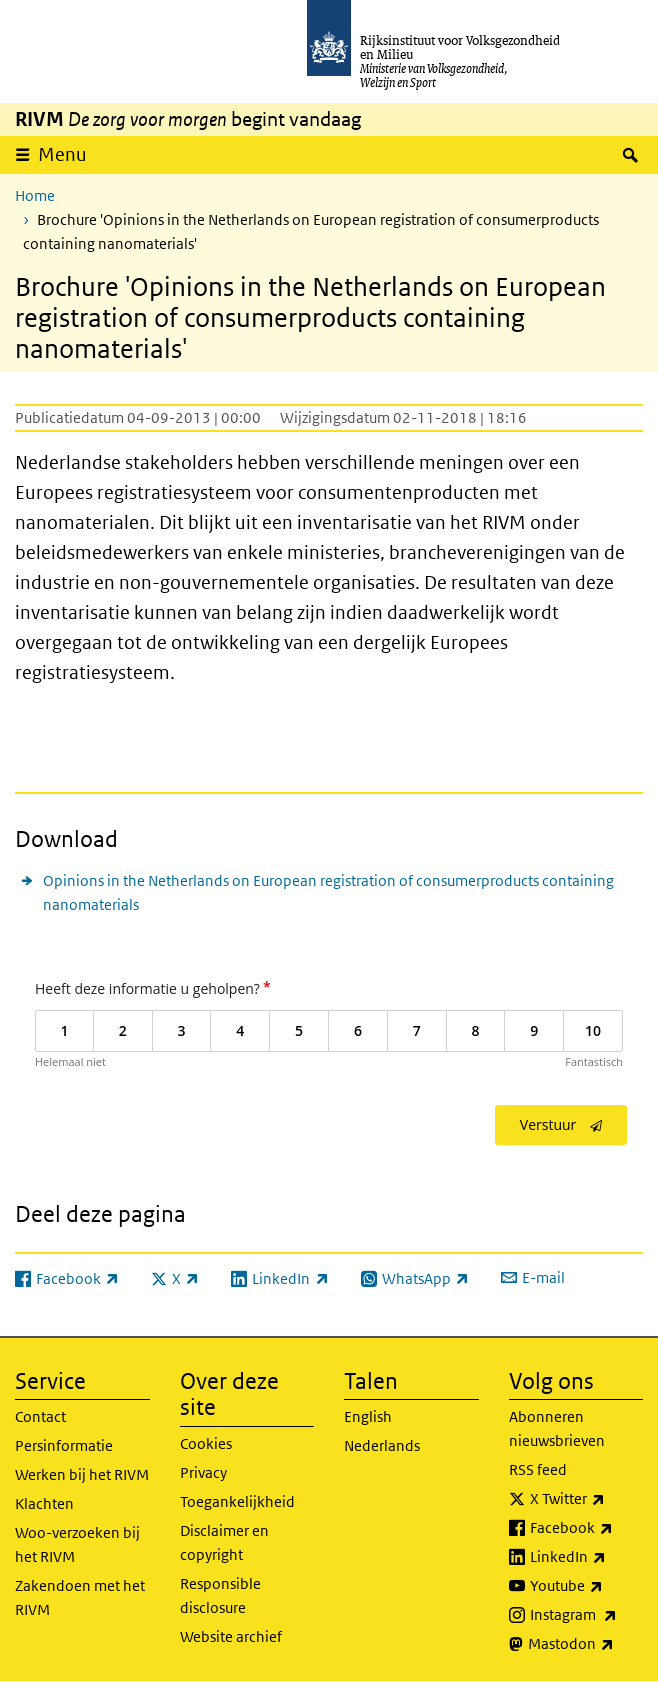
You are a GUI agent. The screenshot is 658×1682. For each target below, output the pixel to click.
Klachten (44, 1503)
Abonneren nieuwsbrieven (557, 1428)
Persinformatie (64, 1445)
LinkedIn (587, 1557)
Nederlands (382, 1445)
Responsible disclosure (220, 1595)
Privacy (203, 1472)
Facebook (587, 1528)
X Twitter (587, 1499)
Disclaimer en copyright (224, 1542)
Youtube (587, 1586)
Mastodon (586, 1644)
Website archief (231, 1636)
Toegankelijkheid (237, 1501)
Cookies (206, 1443)
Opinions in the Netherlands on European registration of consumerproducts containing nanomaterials (328, 892)
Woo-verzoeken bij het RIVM (77, 1544)
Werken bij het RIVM (82, 1474)
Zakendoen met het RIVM (80, 1597)
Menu (62, 154)
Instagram (587, 1615)
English (368, 1416)
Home (35, 195)
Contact (40, 1416)
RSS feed (538, 1469)
